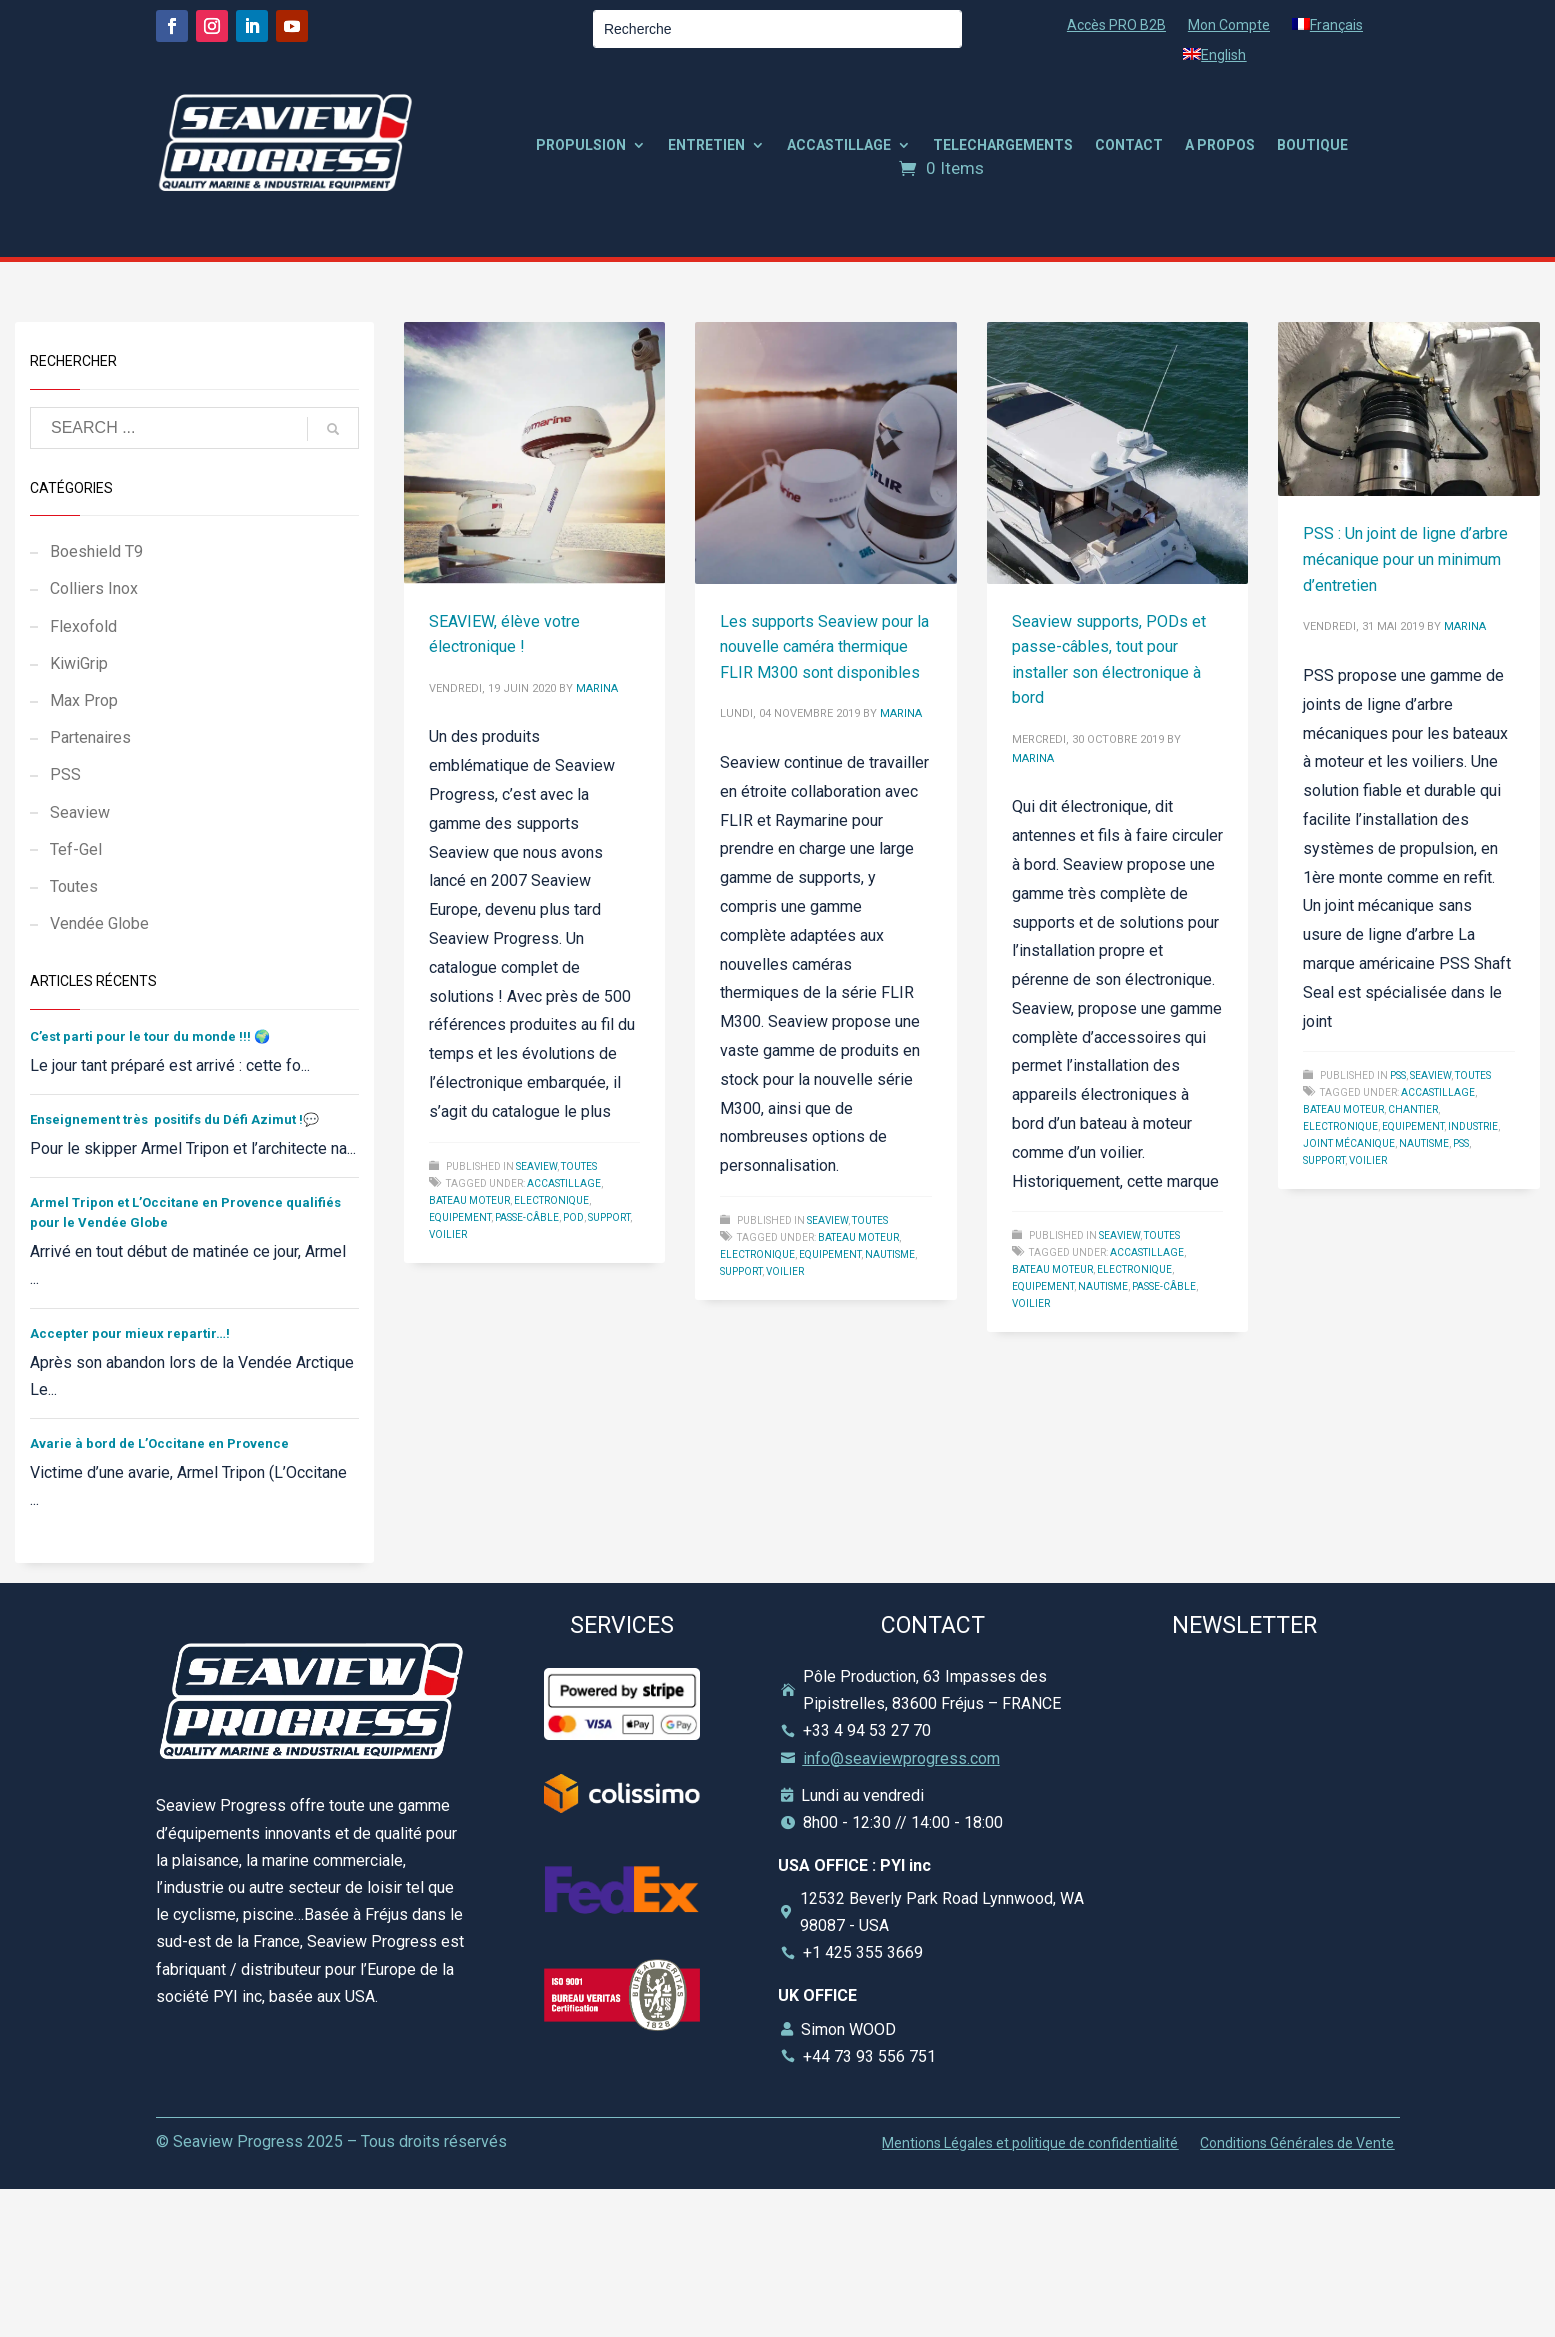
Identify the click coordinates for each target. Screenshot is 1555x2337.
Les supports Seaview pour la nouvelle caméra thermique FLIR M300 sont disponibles (824, 647)
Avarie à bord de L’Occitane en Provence (159, 1443)
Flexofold (83, 626)
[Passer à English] (1214, 59)
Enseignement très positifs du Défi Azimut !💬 (174, 1119)
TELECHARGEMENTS (1003, 145)
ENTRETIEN (706, 145)
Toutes (579, 1166)
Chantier (1413, 1109)
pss (1461, 1143)
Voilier (448, 1234)
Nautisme (890, 1254)
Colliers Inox (94, 588)
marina (597, 688)
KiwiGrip (79, 663)
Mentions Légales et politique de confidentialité (1030, 2143)
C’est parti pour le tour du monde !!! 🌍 (150, 1036)
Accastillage (564, 1183)
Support (609, 1217)
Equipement (460, 1217)
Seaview (536, 1166)
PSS (1398, 1075)
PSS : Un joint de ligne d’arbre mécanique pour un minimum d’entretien (1405, 559)
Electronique (551, 1200)
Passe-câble (527, 1217)
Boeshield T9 (96, 551)
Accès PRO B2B (1116, 25)
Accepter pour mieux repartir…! (130, 1333)
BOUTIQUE (1312, 145)
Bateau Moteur (469, 1200)
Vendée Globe (99, 923)
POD (573, 1217)
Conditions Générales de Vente (1297, 2143)
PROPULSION (581, 145)
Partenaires (90, 737)
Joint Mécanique (1349, 1143)
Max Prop (84, 700)
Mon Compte (1229, 25)
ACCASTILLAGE (839, 145)
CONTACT (1129, 145)
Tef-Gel (76, 849)
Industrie (1473, 1126)
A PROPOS (1220, 145)
